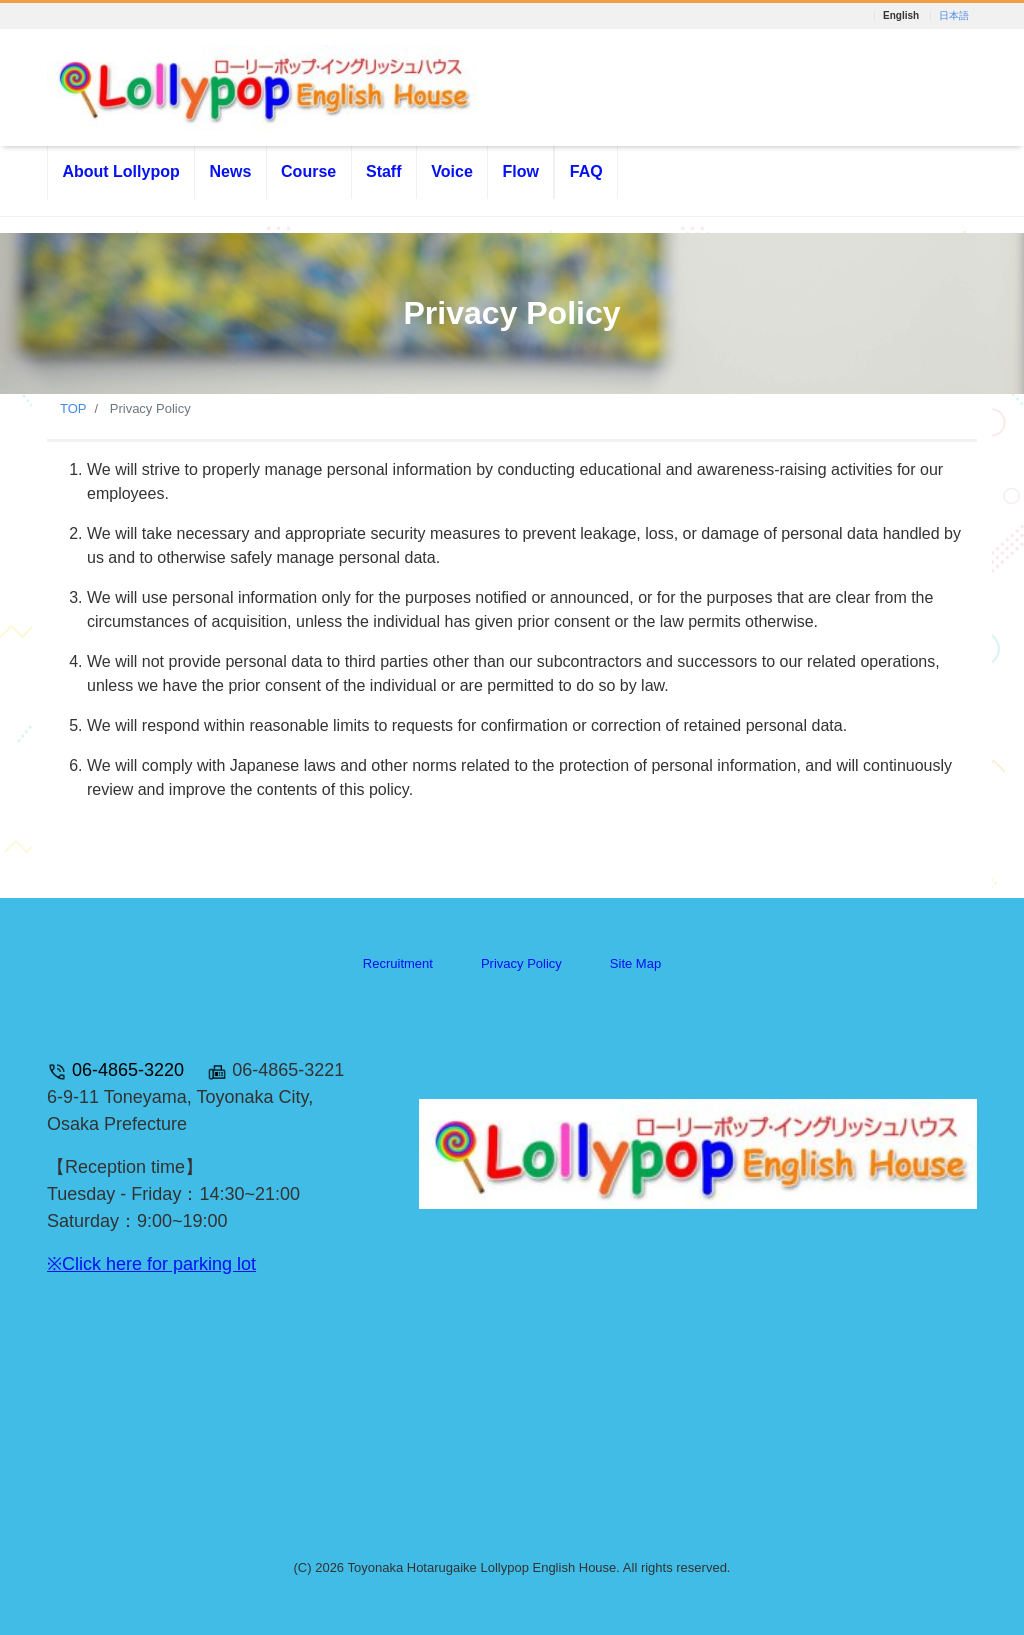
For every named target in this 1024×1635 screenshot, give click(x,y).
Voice (452, 171)
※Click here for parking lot (151, 1264)
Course (308, 171)
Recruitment (398, 963)
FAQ (586, 171)
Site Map (635, 963)
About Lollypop (120, 171)
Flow (521, 171)
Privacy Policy (521, 963)
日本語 (954, 16)
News (230, 171)
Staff (384, 171)
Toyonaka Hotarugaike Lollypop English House (481, 1567)
